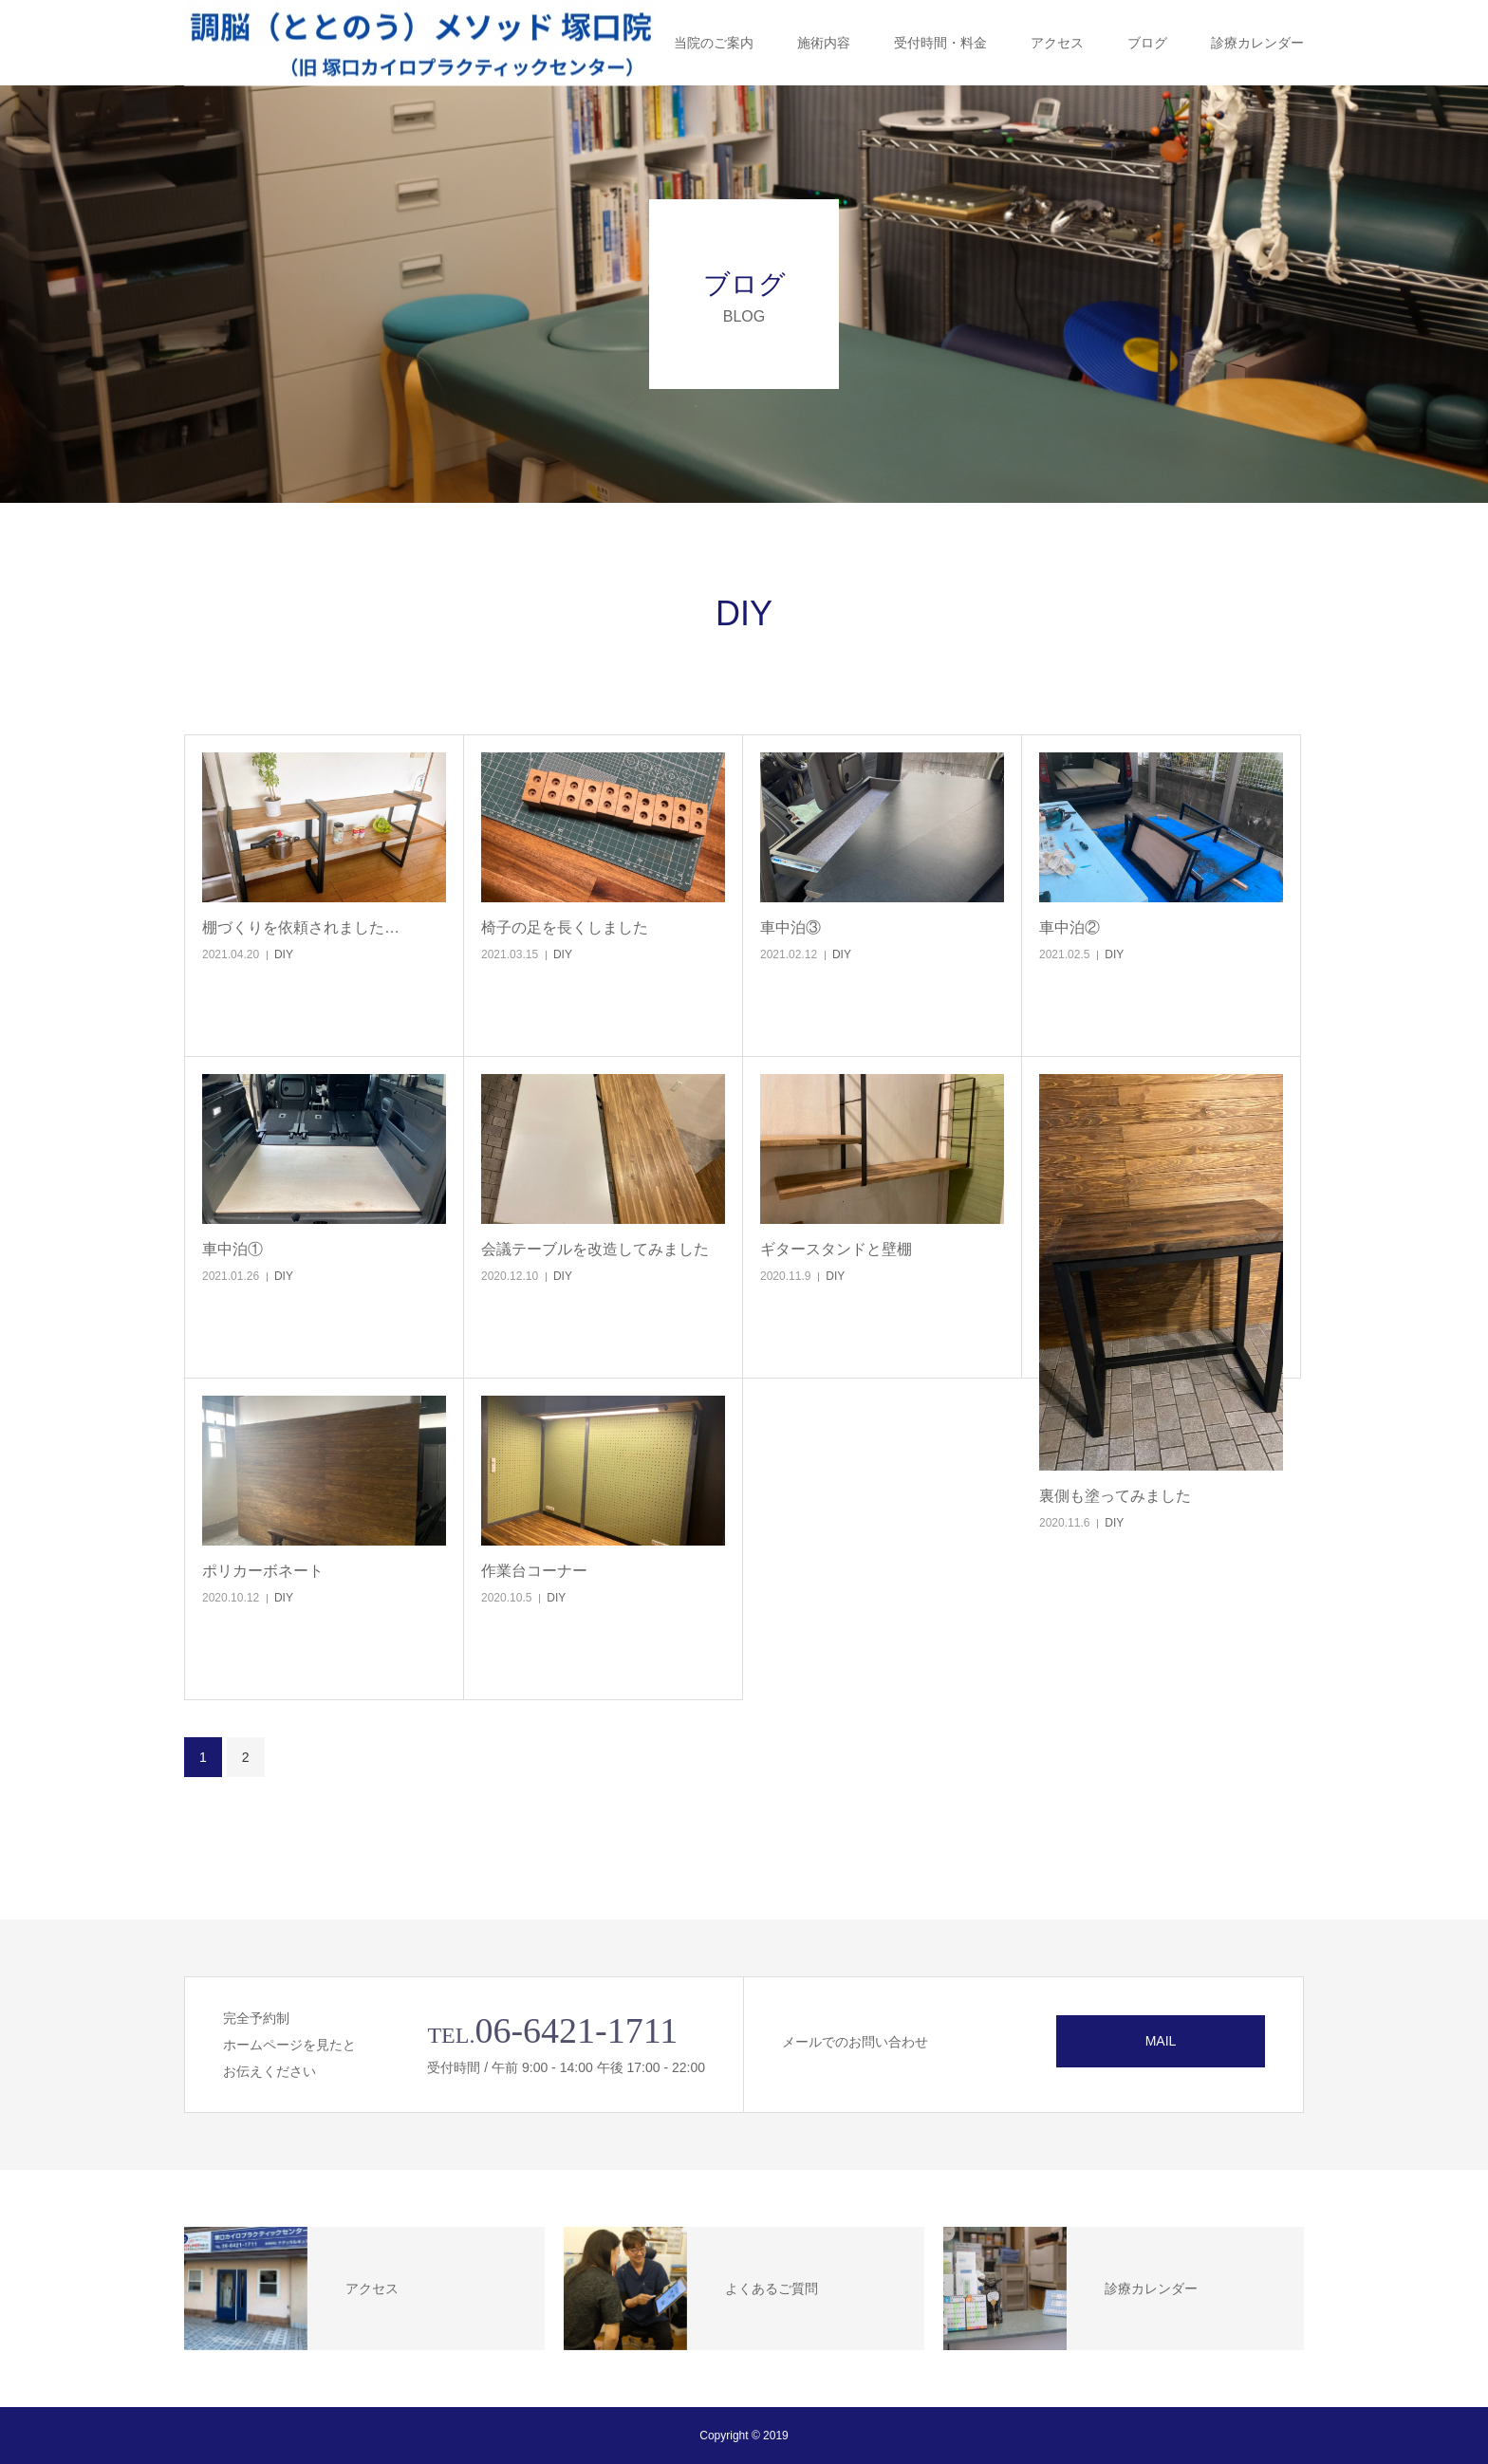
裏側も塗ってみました (1115, 1496)
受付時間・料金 (940, 42)
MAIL (1161, 2040)
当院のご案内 (713, 42)
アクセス (1057, 42)
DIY (283, 954)
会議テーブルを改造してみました (595, 1249)
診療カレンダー (1257, 42)
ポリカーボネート (263, 1571)
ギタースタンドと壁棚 (836, 1249)
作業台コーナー (534, 1571)
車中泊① (232, 1249)
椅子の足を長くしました (564, 927)
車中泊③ (790, 927)
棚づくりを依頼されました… (301, 927)
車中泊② (1069, 927)
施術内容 (823, 42)
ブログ (1147, 42)
